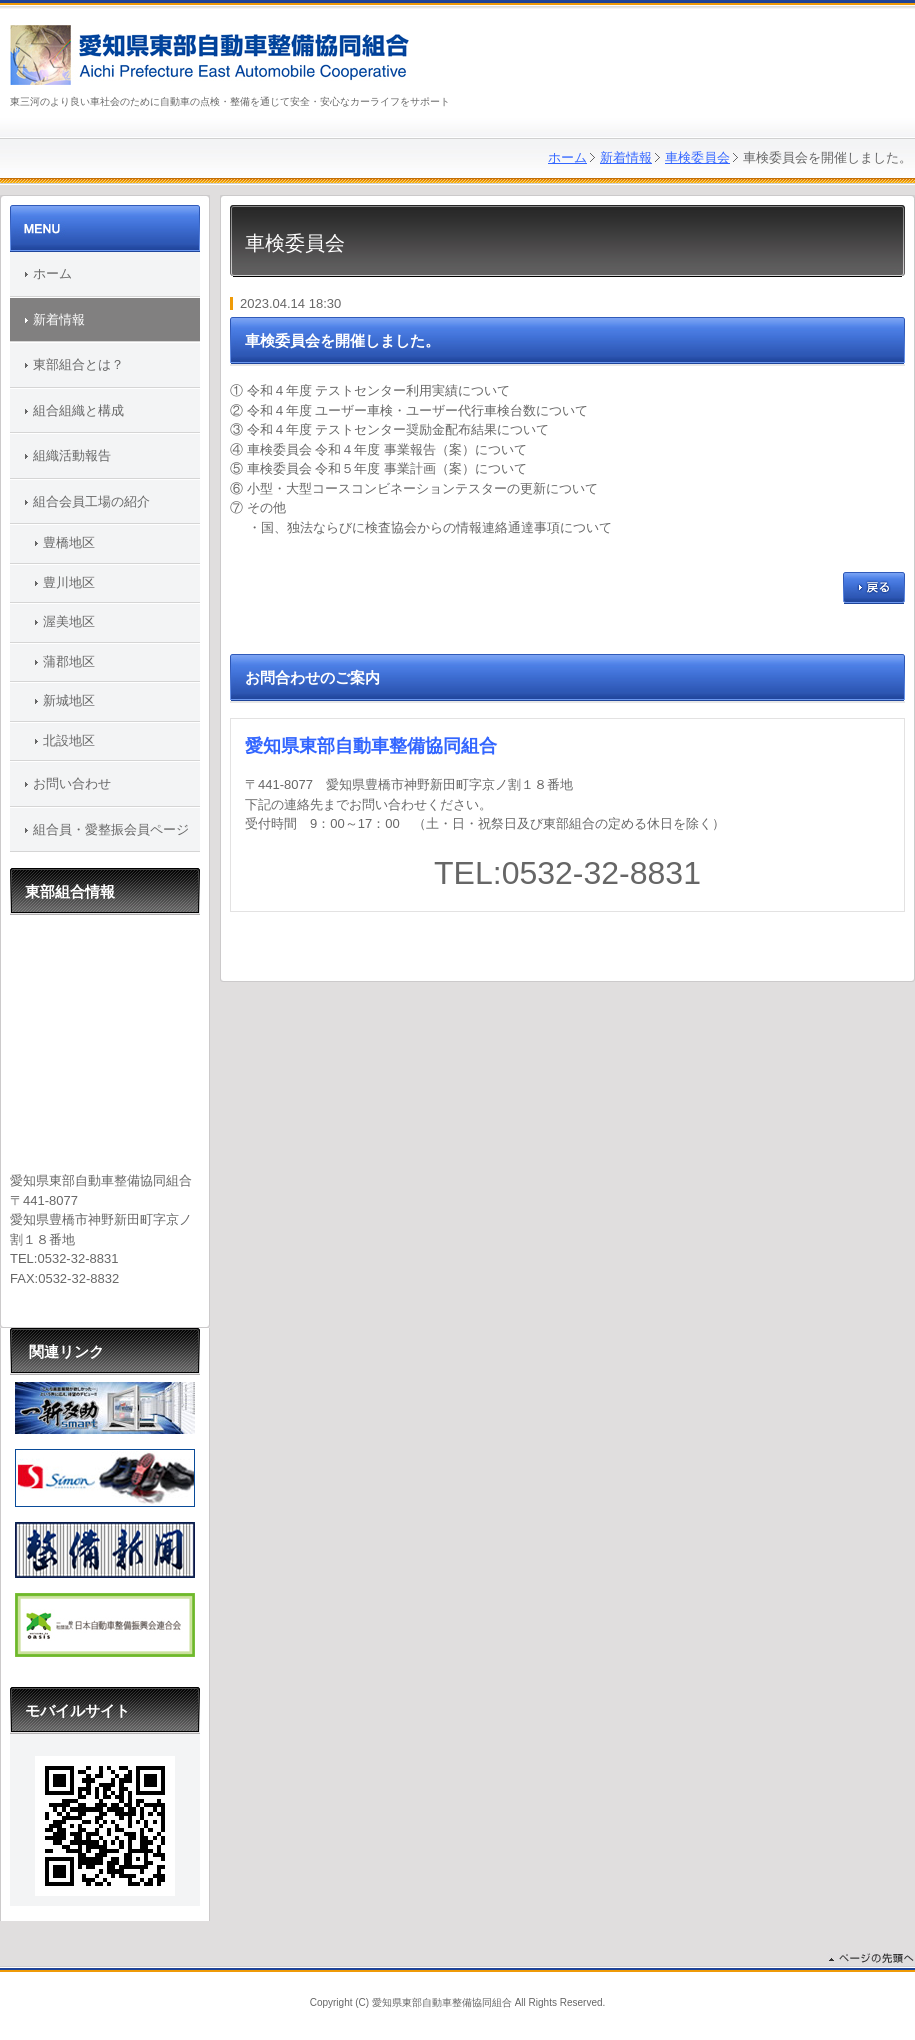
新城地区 (69, 700)
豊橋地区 (69, 542)
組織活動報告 (72, 455)
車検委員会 (697, 157)
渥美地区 (69, 621)
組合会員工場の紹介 (91, 501)
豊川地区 (69, 582)
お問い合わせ (72, 783)
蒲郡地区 (69, 661)
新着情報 (626, 157)
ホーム (567, 157)
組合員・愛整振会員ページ (111, 829)
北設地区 (69, 740)
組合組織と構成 (78, 410)
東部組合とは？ (78, 364)
